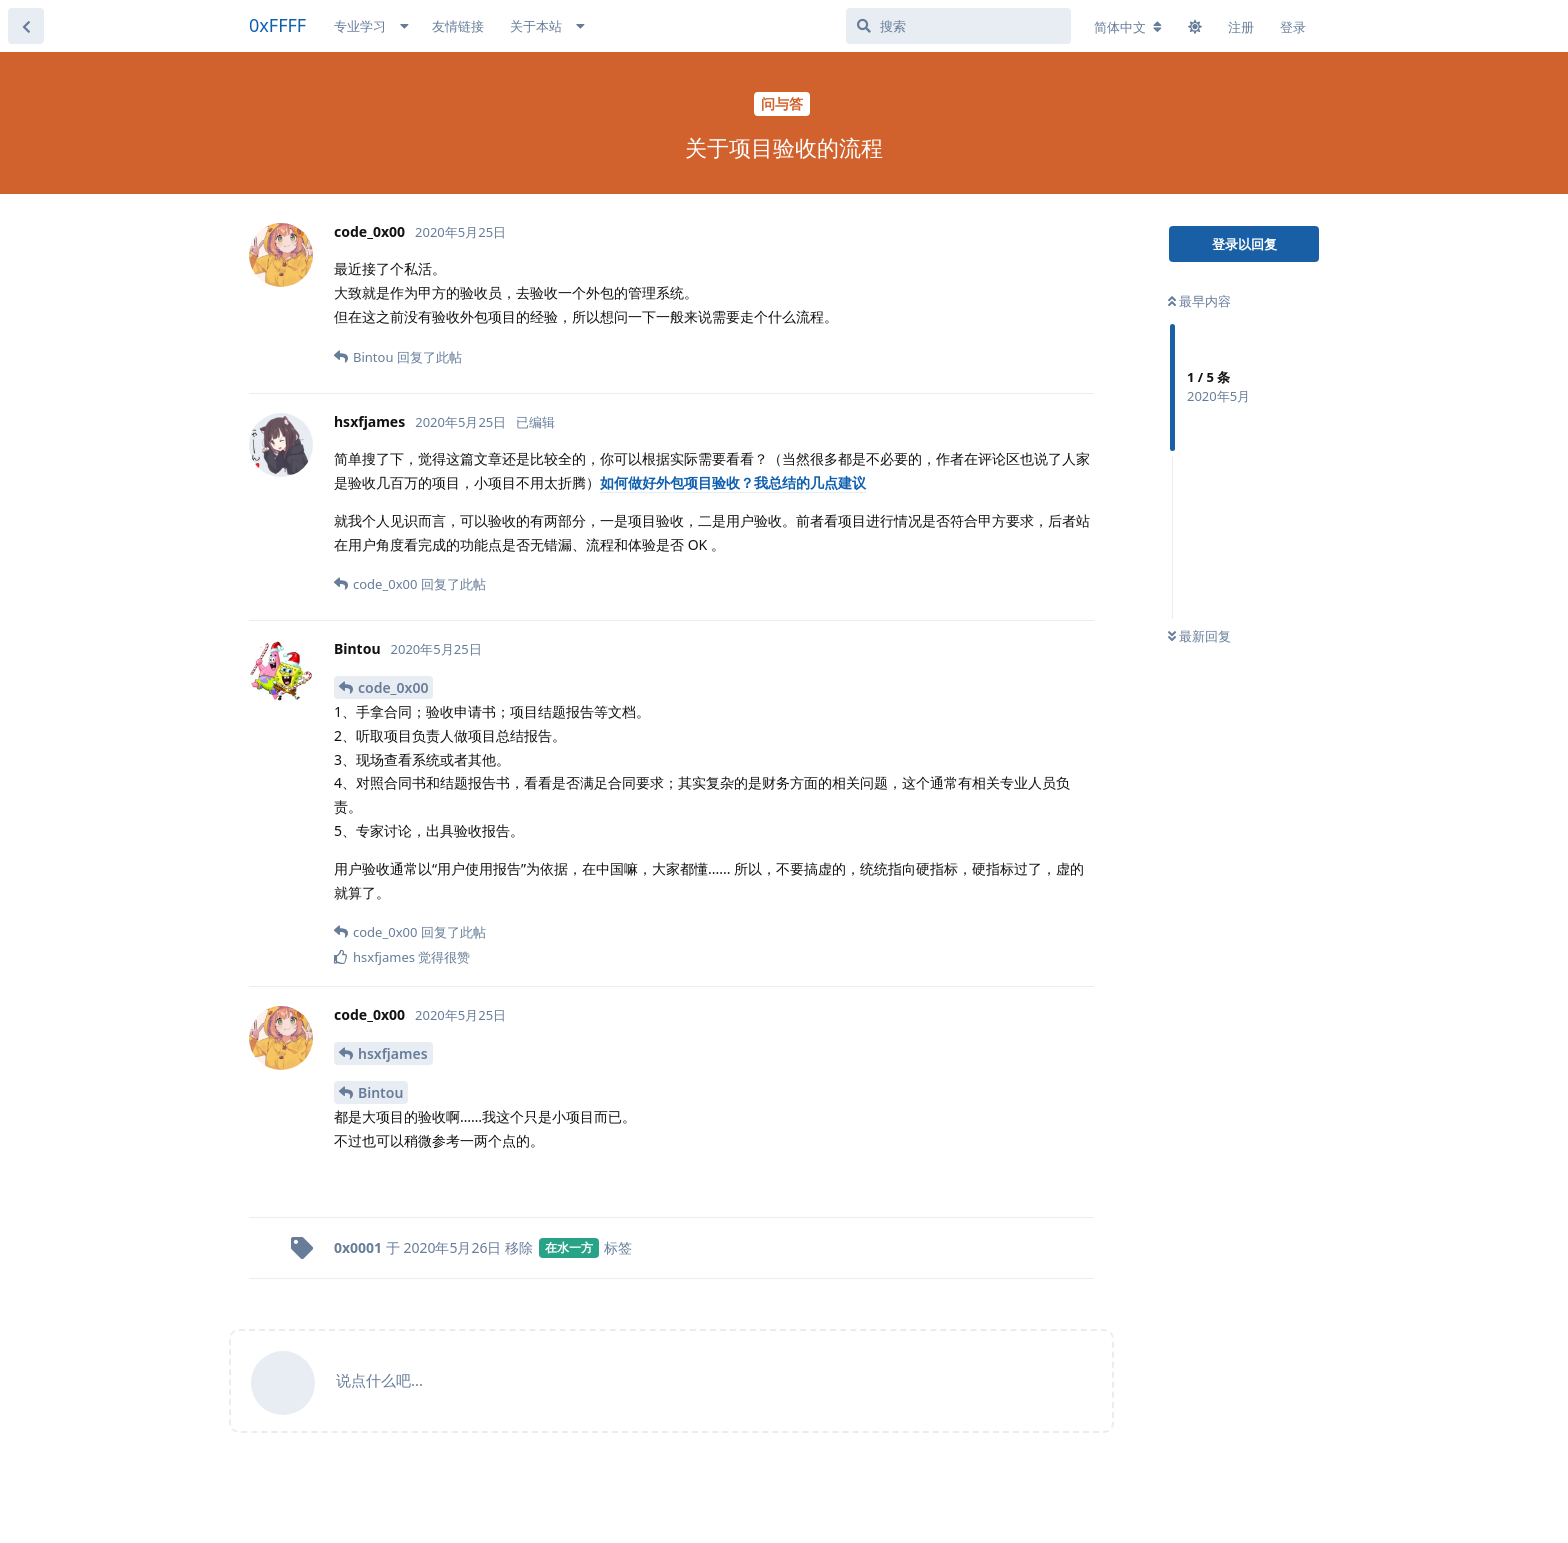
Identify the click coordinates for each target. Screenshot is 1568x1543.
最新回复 (1199, 636)
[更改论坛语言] (1128, 27)
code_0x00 (393, 687)
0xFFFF (277, 25)
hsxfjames (393, 1053)
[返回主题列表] (26, 26)
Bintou (380, 1092)
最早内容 (1199, 301)
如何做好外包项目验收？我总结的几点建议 (733, 482)
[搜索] (958, 26)
